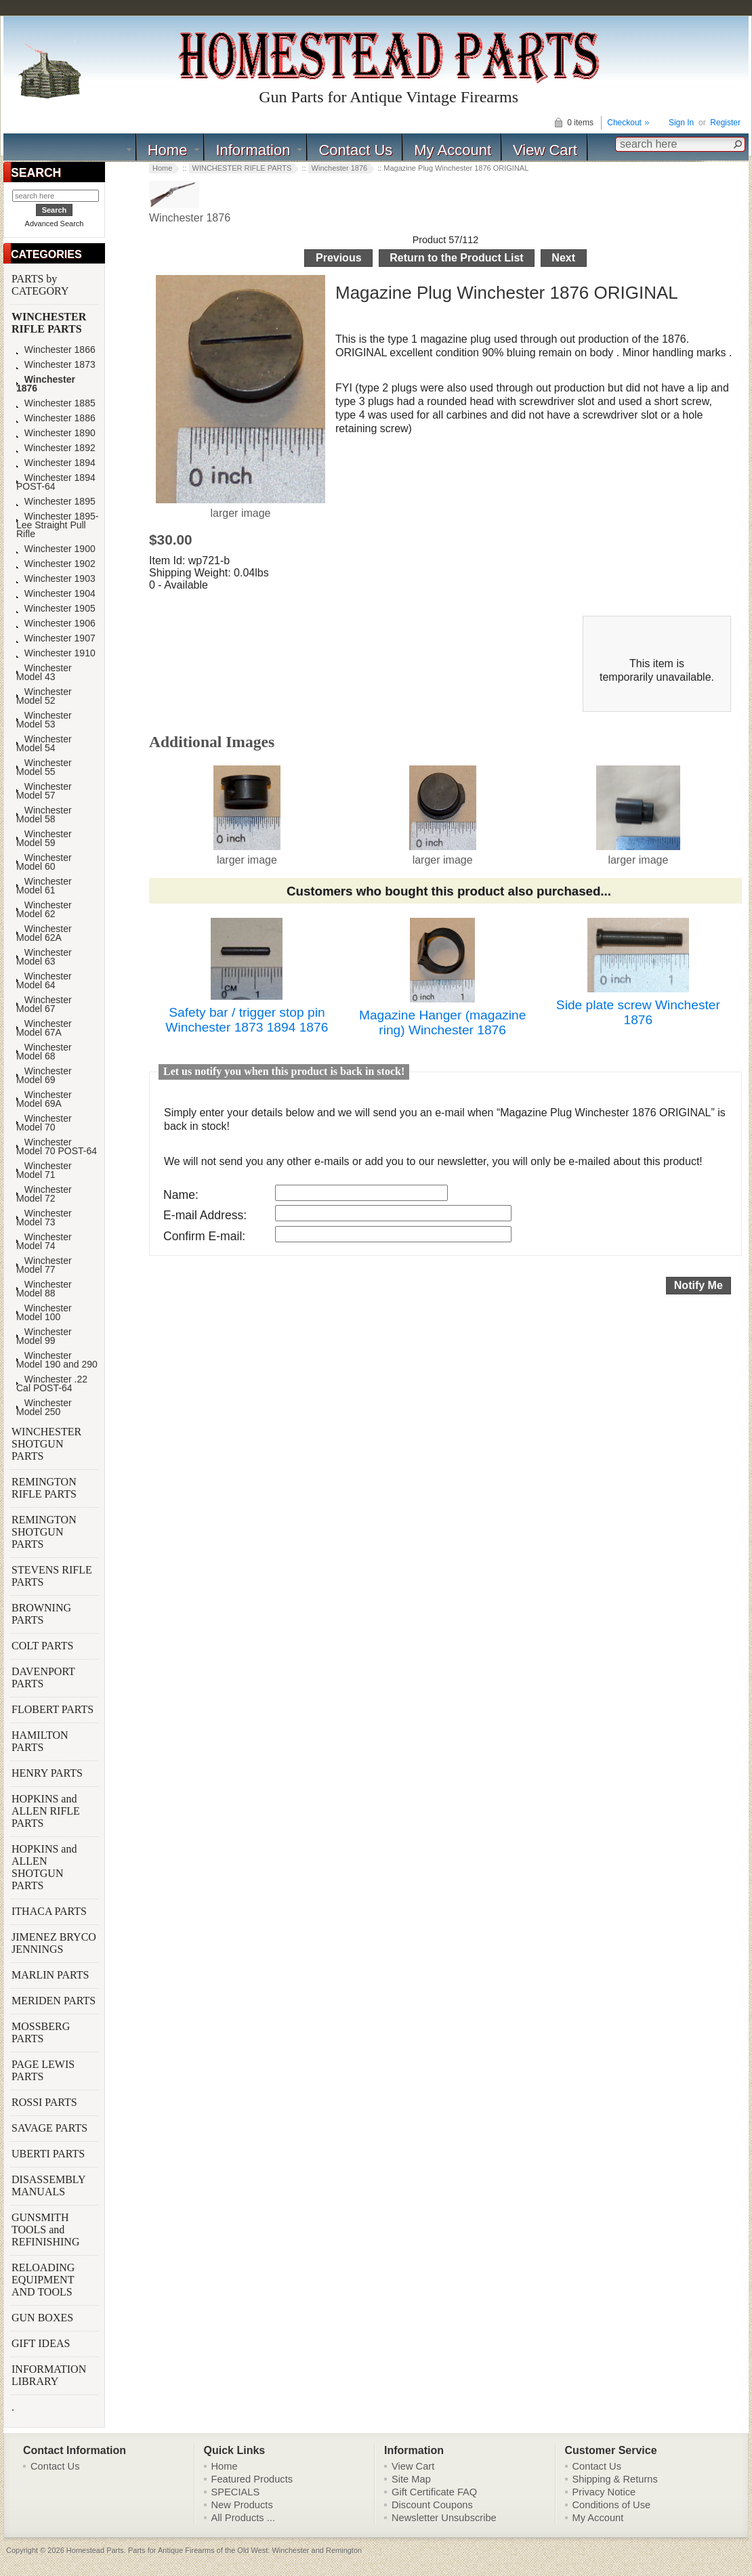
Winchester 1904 (56, 593)
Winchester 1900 (56, 549)
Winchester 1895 (56, 501)
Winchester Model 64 (44, 981)
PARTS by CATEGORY (41, 285)
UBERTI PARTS (49, 2153)
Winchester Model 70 (44, 1123)
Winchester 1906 (56, 623)
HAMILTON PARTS (40, 1741)
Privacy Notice (604, 2492)
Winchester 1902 (56, 563)
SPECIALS (235, 2492)
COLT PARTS (42, 1645)
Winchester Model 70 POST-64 (56, 1147)
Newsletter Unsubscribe (444, 2517)
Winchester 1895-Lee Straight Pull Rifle (57, 525)
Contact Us (355, 150)
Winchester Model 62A (44, 933)
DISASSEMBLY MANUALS (48, 2185)
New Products (242, 2504)
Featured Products (252, 2479)
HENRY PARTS (48, 1773)
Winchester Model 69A (44, 1099)
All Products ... (243, 2517)
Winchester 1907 (56, 638)
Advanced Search (54, 223)
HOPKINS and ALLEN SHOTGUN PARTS (44, 1867)
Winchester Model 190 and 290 (57, 1360)
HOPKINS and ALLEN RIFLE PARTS (46, 1811)
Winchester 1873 (56, 364)
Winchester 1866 (56, 349)
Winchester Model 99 (44, 1336)
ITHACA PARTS (50, 1911)
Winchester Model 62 (44, 910)
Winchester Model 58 (44, 815)
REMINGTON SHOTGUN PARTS (44, 1532)
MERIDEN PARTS (55, 2000)
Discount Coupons (432, 2504)
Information (252, 150)
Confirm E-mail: (204, 1236)
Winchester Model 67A (44, 1028)
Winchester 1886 (56, 418)
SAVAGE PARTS (51, 2128)
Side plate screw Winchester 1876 (638, 1012)
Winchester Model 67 (44, 1004)
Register (725, 122)
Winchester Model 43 (44, 672)
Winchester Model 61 (44, 886)
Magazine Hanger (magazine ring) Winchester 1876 (442, 1022)
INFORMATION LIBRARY (49, 2375)
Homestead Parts (95, 2550)
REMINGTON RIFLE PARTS (45, 1488)
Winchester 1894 (56, 463)
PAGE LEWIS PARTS (43, 2070)
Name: (181, 1195)
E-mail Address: (205, 1215)
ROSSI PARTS (44, 2102)
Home (168, 150)
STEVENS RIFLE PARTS (52, 1576)
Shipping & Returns (615, 2479)
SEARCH (36, 173)
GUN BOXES (44, 2317)
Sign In (681, 122)
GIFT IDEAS (42, 2343)
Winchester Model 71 (44, 1170)
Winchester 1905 (56, 608)
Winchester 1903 (56, 578)
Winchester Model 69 (44, 1075)
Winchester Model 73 (44, 1218)
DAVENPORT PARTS (43, 1677)
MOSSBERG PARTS (41, 2032)
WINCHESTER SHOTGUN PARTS (46, 1444)
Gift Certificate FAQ (434, 2492)
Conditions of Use (611, 2504)
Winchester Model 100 (44, 1313)
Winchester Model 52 (44, 696)
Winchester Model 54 (44, 744)
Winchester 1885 (56, 403)
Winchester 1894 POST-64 (56, 482)
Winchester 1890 (56, 433)
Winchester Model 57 (44, 791)
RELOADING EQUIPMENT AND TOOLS (43, 2280)
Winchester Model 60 (44, 862)
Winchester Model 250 (44, 1407)
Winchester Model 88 (44, 1289)
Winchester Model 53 (44, 720)
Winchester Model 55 (44, 767)
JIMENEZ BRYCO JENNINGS (54, 1943)
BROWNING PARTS (41, 1614)
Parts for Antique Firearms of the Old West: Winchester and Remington (245, 2550)
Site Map (411, 2479)
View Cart (545, 150)
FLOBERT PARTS (52, 1709)
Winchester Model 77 (44, 1265)
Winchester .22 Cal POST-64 (51, 1384)
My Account (452, 150)
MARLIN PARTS (51, 1975)
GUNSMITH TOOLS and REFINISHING (47, 2229)
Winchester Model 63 (44, 957)
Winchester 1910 (56, 653)
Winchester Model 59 (44, 838)
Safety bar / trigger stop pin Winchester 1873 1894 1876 (246, 1019)
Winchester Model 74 (44, 1241)
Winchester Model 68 (44, 1052)
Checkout (624, 122)
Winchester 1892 (56, 448)
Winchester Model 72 (44, 1194)
